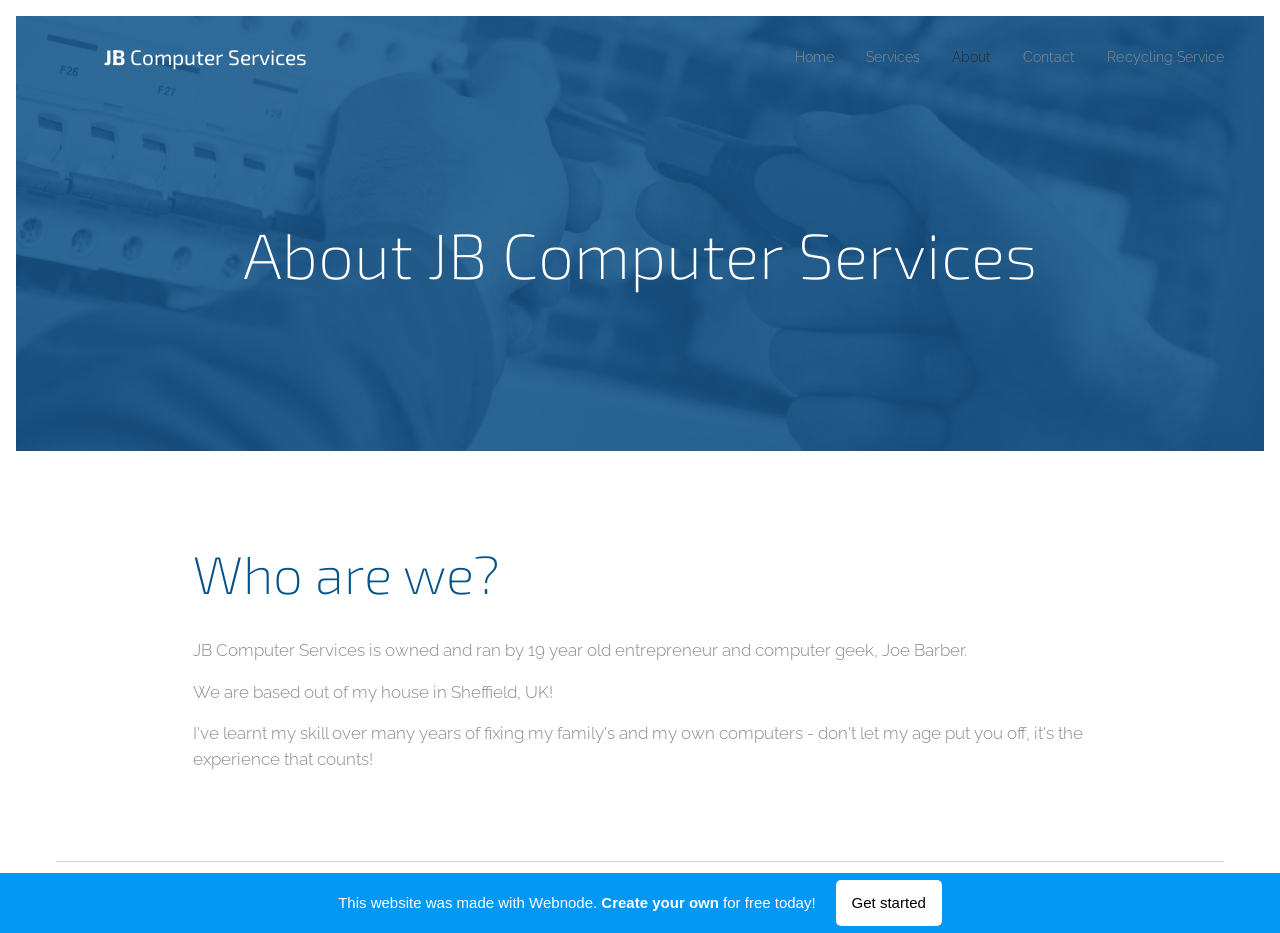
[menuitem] (785, 57)
